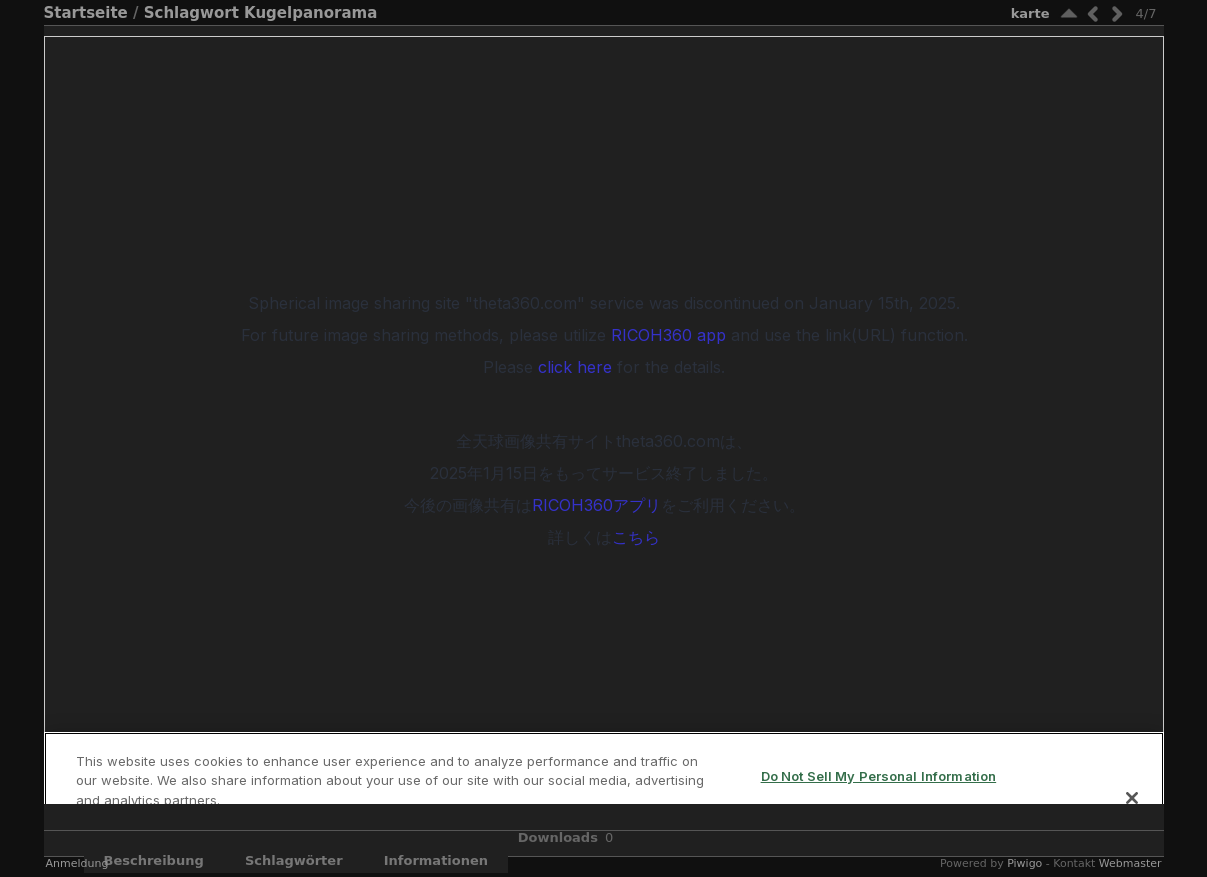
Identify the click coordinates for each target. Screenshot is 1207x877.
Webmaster (1130, 863)
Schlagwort (191, 13)
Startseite (86, 13)
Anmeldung (77, 863)
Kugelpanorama (310, 13)
